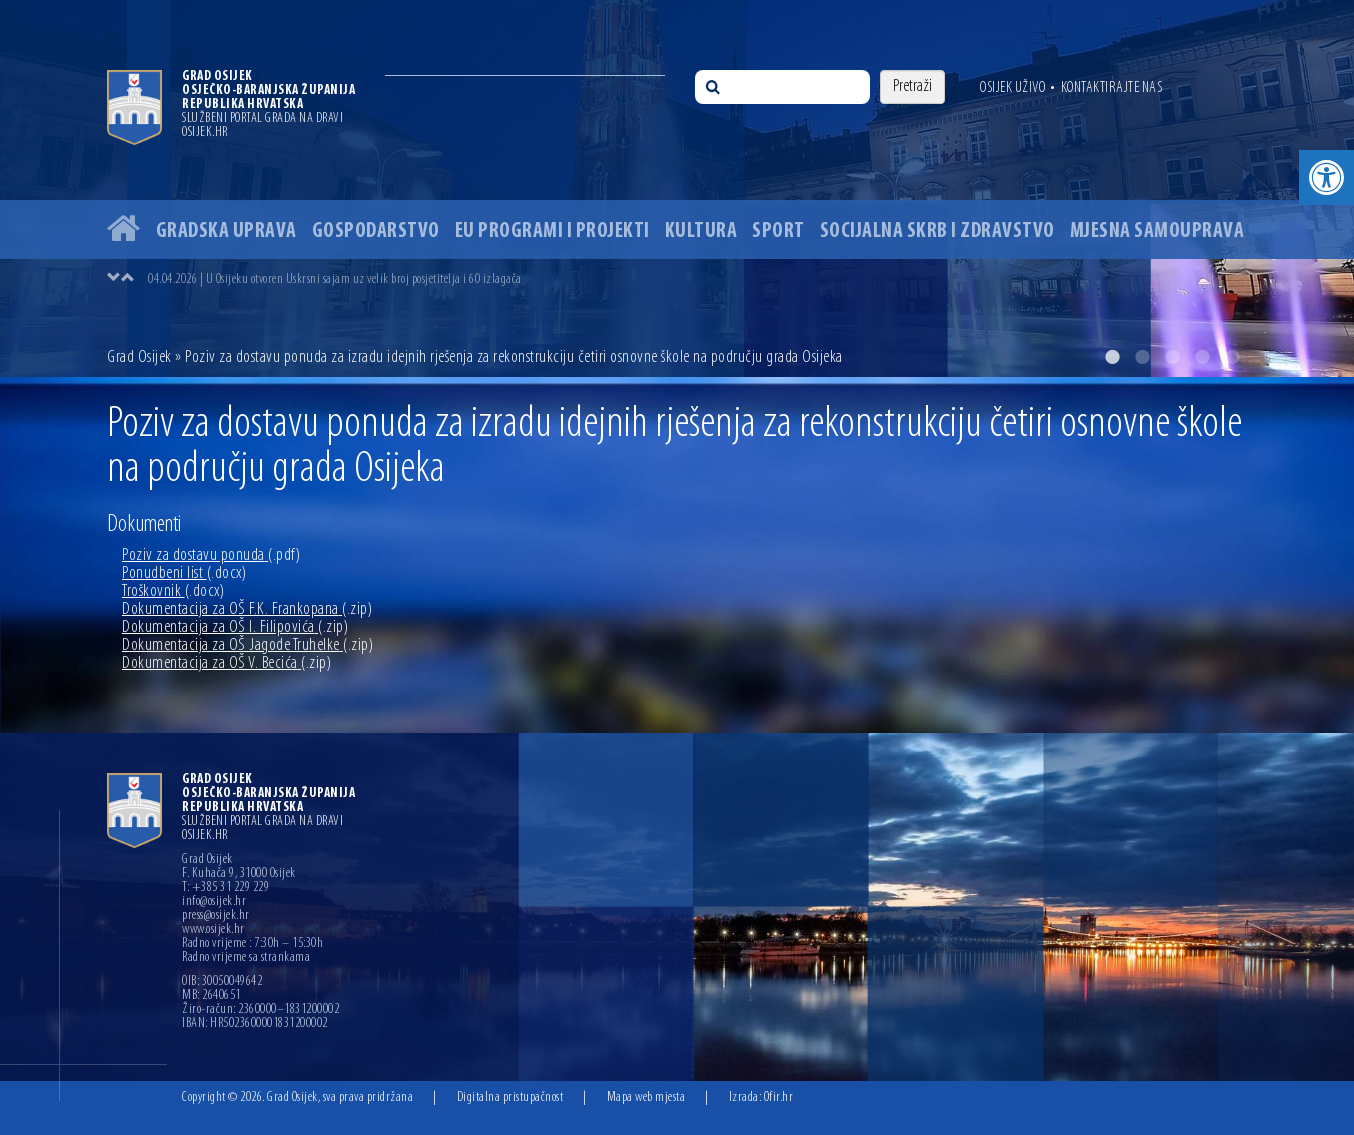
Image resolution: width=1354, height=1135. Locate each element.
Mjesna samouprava (1157, 231)
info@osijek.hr (214, 902)
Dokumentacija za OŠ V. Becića (226, 663)
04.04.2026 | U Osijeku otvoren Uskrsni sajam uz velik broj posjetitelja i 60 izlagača (335, 279)
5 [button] (1232, 357)
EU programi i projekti (552, 231)
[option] (677, 188)
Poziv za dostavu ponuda (211, 555)
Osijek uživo (1012, 88)
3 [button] (1172, 357)
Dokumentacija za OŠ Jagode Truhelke (247, 645)
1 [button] (1112, 357)
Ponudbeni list (184, 573)
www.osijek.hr (213, 930)
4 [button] (1202, 357)
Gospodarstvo (376, 231)
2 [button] (1142, 357)
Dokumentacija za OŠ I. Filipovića (235, 627)
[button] (1326, 177)
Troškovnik (173, 591)
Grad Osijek (141, 357)
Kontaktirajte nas (1112, 88)
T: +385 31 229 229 (225, 888)
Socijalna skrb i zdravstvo (937, 231)
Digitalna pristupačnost (510, 1097)
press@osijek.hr (216, 916)
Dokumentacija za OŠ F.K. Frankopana (247, 609)
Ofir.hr (779, 1097)
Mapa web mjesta (646, 1097)
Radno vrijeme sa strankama (246, 958)
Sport (778, 231)
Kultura (701, 231)
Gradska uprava (226, 231)
